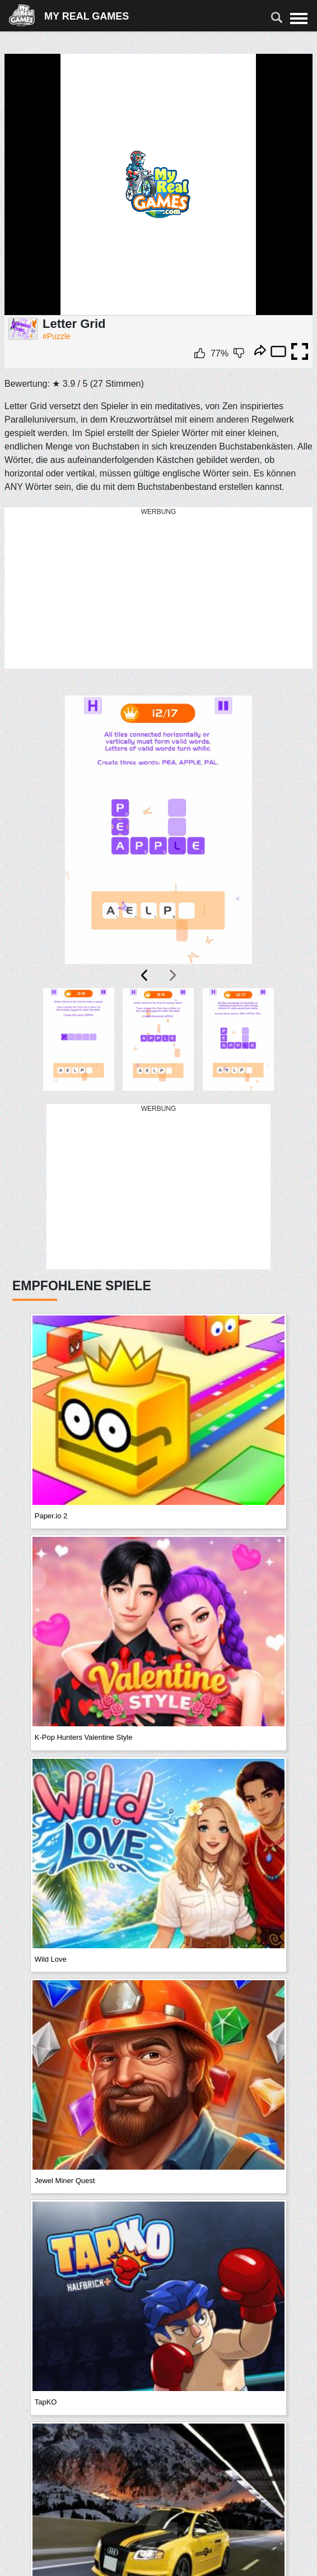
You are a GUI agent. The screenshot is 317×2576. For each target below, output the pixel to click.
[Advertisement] (158, 588)
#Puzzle (57, 336)
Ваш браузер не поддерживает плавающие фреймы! (158, 185)
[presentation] (145, 975)
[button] (78, 1039)
